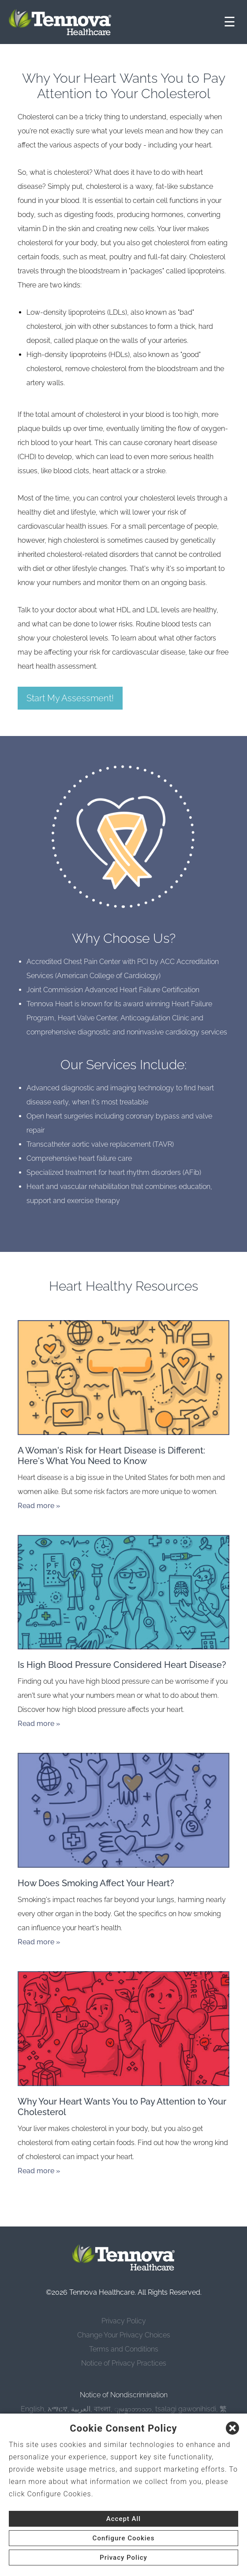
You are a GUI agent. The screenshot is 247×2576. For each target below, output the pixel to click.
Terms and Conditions (123, 2349)
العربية (80, 2409)
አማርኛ (57, 2409)
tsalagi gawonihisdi (185, 2409)
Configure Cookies (124, 2538)
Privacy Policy (123, 2321)
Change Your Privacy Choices (123, 2335)
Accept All (123, 2519)
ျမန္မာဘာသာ (133, 2409)
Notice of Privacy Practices (123, 2363)
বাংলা (102, 2409)
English (32, 2409)
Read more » (39, 1505)
